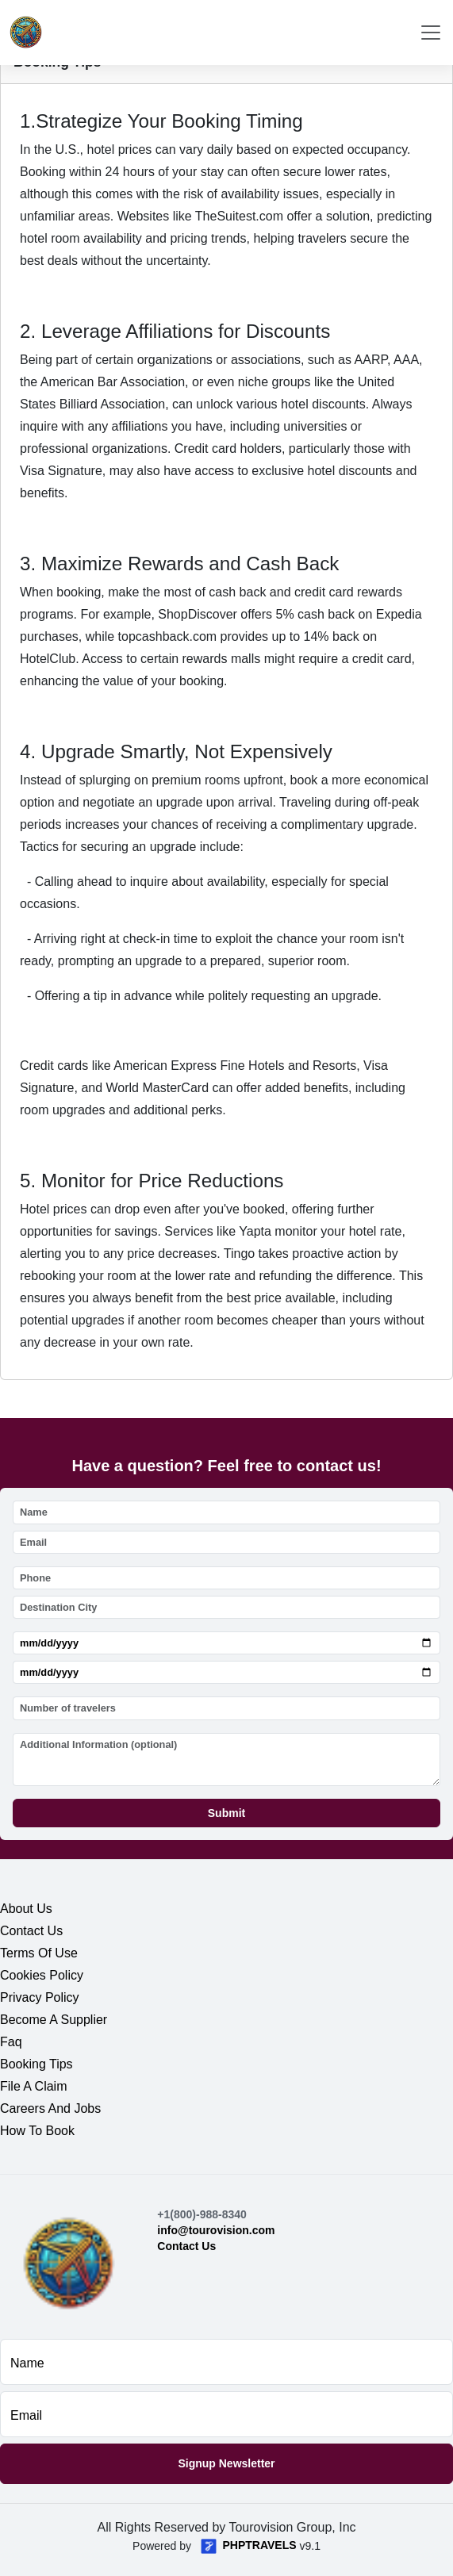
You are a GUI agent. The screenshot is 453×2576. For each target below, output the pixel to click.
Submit (226, 1813)
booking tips (36, 2064)
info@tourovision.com (215, 2230)
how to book (37, 2130)
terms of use (39, 1953)
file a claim (33, 2086)
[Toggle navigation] (431, 32)
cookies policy (41, 1975)
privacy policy (39, 1997)
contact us (31, 1931)
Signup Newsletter (226, 2463)
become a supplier (53, 2019)
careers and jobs (50, 2108)
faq (11, 2042)
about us (26, 1908)
